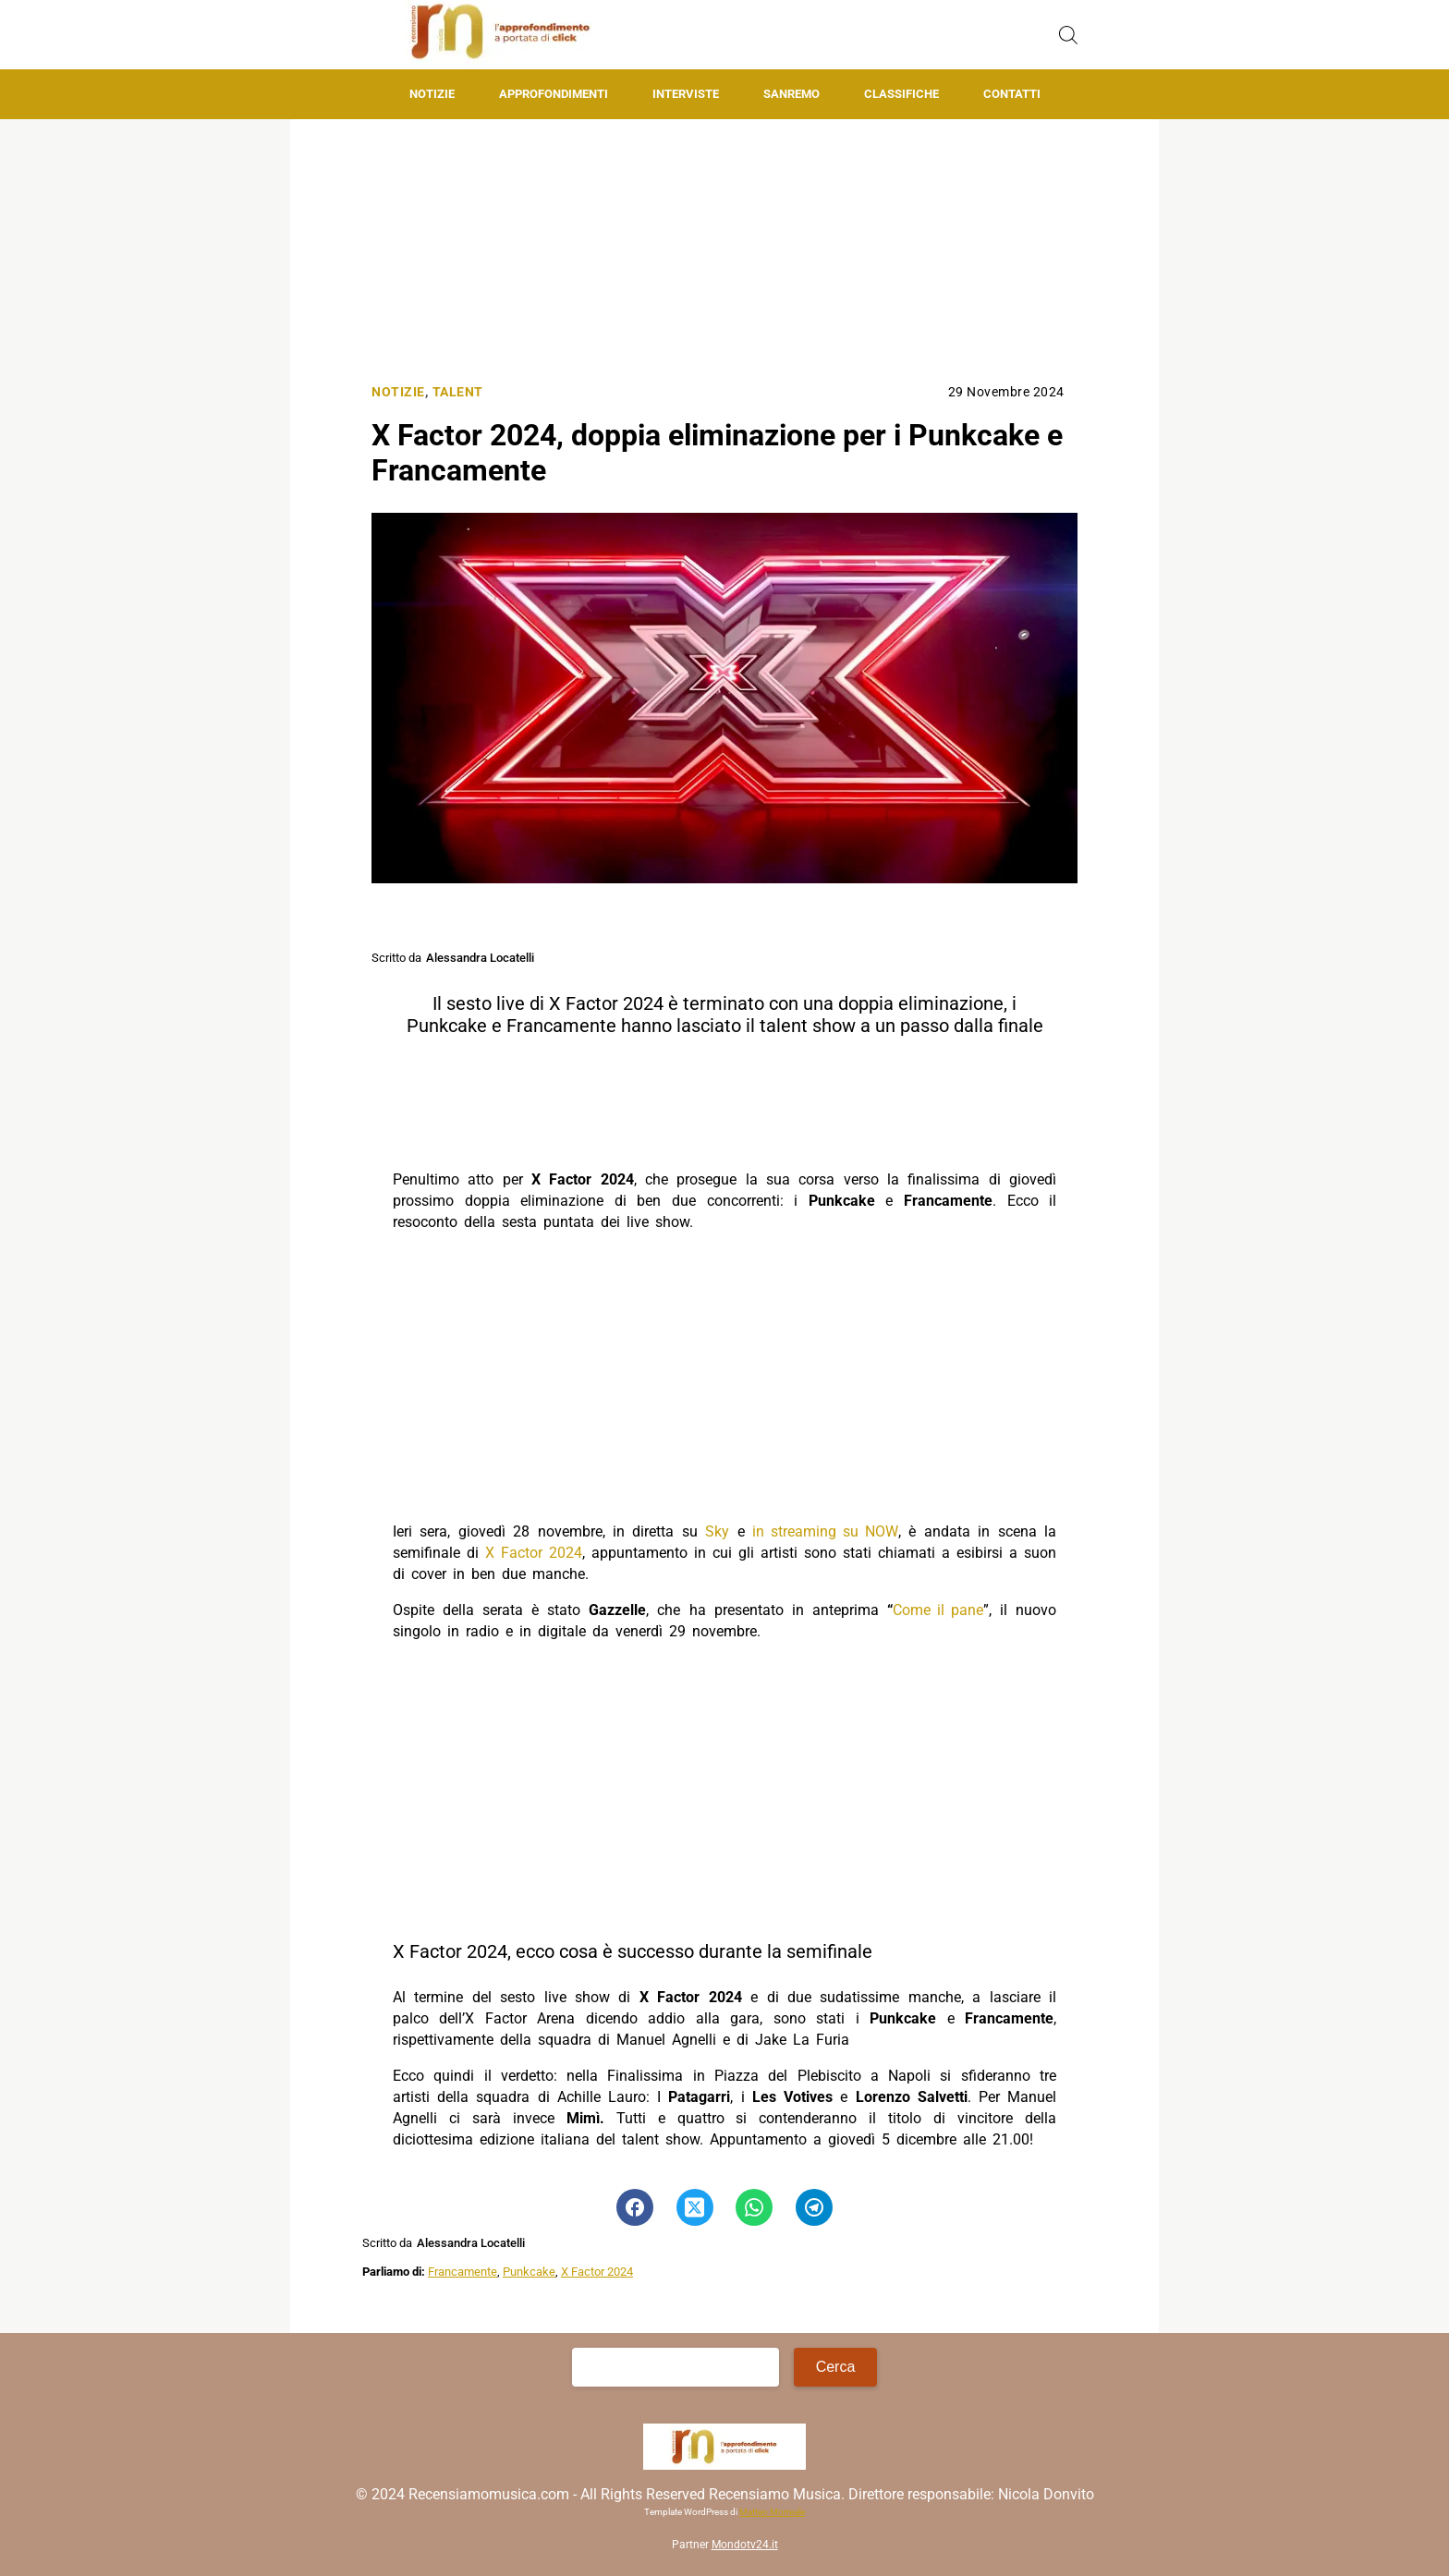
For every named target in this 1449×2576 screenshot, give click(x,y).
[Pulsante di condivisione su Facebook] (634, 2207)
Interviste (685, 94)
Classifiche (901, 94)
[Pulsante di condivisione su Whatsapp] (754, 2207)
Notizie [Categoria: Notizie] (398, 392)
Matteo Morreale (772, 2512)
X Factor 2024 (533, 1552)
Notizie (432, 94)
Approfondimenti (553, 94)
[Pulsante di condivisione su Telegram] (814, 2207)
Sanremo (791, 94)
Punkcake (529, 2271)
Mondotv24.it (745, 2544)
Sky (717, 1531)
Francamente (462, 2271)
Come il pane (938, 1610)
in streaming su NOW (825, 1531)
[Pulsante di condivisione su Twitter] (694, 2207)
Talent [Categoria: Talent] (457, 392)
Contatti (1012, 94)
